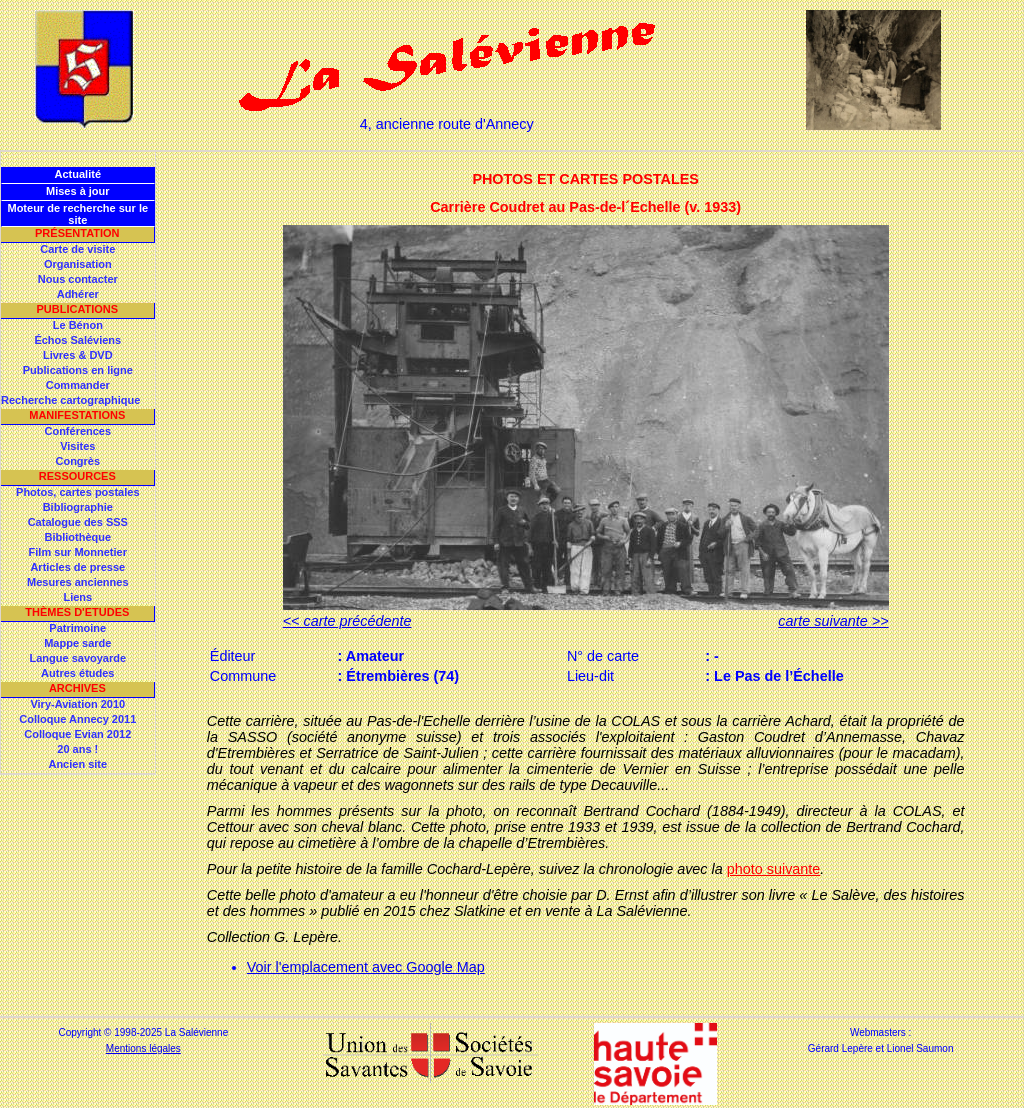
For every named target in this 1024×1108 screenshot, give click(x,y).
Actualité (78, 174)
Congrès (77, 461)
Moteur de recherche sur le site (77, 214)
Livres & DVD (78, 355)
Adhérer (78, 294)
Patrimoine (77, 628)
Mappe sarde (77, 643)
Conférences (77, 431)
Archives (77, 688)
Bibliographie (78, 507)
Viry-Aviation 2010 (77, 704)
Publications (77, 309)
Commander (78, 385)
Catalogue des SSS (78, 522)
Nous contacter (78, 279)
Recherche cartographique (70, 400)
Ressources (77, 476)
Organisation (78, 264)
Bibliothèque (77, 537)
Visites (77, 446)
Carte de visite (77, 249)
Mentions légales (143, 1048)
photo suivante (774, 869)
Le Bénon (78, 325)
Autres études (77, 673)
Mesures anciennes (78, 582)
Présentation (77, 233)
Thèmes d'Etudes (77, 612)
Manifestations (77, 415)
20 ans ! (77, 749)
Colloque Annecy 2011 (77, 719)
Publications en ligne (78, 370)
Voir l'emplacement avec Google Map (366, 967)
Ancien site (77, 764)
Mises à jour (78, 191)
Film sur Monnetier (78, 552)
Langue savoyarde (78, 658)
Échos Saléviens (77, 340)
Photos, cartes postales (78, 492)
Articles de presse (77, 567)
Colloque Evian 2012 (77, 734)
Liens (77, 597)
